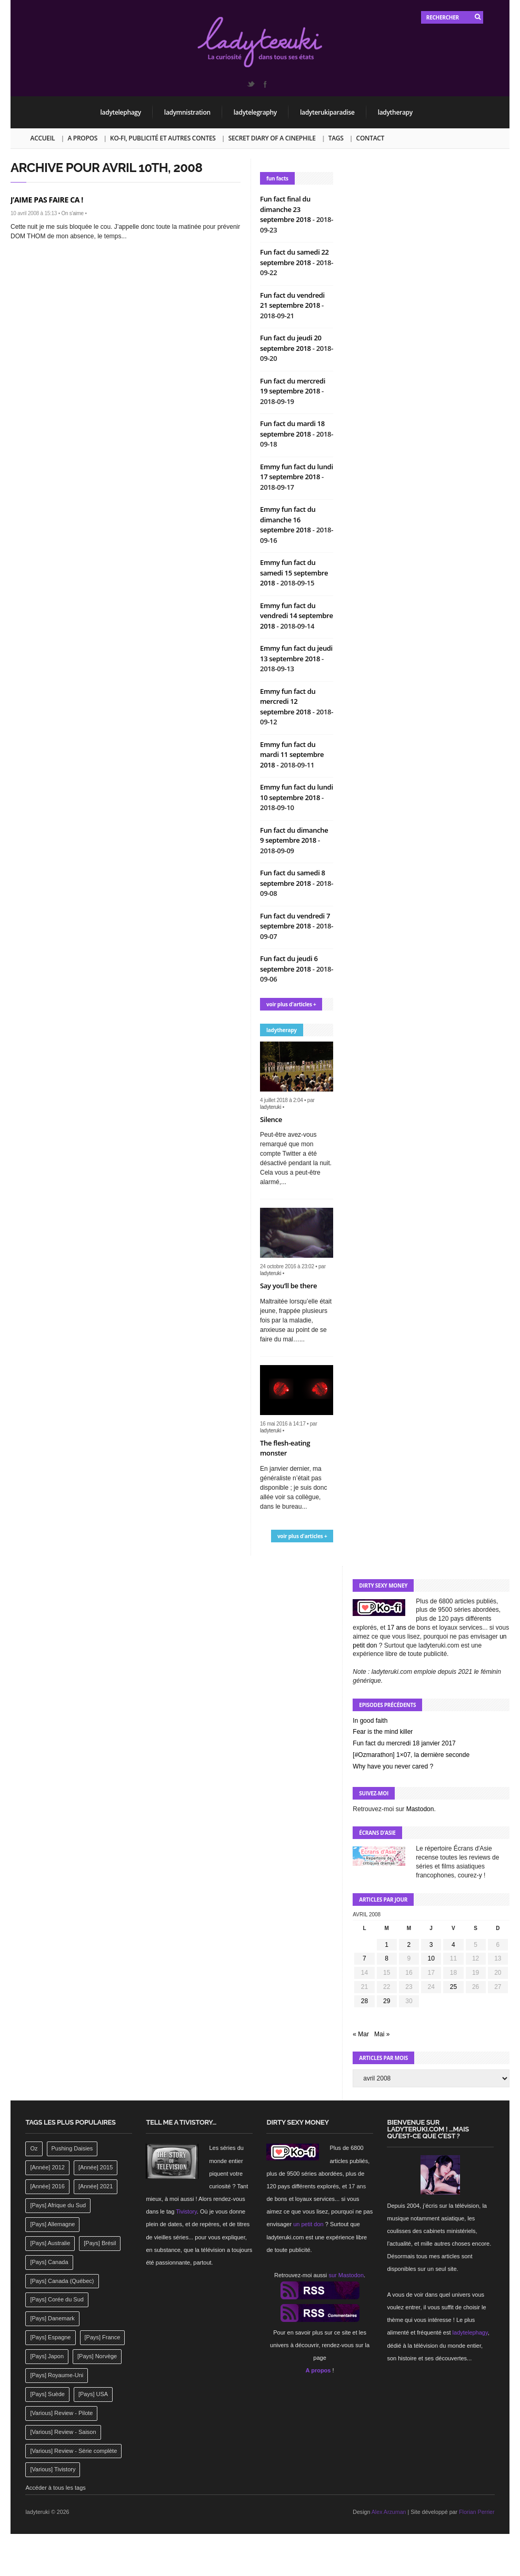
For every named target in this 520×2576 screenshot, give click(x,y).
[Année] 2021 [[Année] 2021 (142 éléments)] (95, 2186)
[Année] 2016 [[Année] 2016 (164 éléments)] (47, 2186)
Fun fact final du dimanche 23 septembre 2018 (286, 209)
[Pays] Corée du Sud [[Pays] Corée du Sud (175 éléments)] (57, 2299)
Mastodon (420, 1809)
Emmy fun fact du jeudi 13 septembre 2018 (296, 653)
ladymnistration (187, 112)
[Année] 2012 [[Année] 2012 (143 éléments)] (47, 2167)
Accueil (43, 138)
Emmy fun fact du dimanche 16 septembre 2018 (287, 519)
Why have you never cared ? (393, 1766)
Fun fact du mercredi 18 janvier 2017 (404, 1743)
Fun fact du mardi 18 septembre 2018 (292, 429)
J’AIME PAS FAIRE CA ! (47, 200)
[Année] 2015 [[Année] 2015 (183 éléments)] (95, 2167)
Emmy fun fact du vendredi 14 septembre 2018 (296, 616)
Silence (271, 1119)
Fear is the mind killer (383, 1731)
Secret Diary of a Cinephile (272, 138)
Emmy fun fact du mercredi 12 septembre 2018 (287, 701)
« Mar (361, 2034)
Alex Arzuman (389, 2512)
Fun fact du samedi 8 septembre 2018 (292, 878)
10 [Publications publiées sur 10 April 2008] (430, 1958)
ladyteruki (270, 1107)
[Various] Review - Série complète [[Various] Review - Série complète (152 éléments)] (73, 2451)
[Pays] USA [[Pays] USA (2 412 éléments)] (93, 2394)
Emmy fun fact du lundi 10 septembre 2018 (296, 792)
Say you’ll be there (288, 1285)
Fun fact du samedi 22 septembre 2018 (294, 257)
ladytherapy (395, 112)
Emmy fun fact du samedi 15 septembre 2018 (294, 573)
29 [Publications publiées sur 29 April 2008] (386, 2001)
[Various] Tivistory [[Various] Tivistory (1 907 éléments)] (52, 2469)
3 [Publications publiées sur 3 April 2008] (431, 1944)
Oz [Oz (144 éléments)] (33, 2148)
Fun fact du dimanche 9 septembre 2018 (294, 835)
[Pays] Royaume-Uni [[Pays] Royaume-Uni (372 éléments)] (56, 2375)
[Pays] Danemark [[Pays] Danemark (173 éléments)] (52, 2318)
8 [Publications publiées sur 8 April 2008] (386, 1958)
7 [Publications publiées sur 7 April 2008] (364, 1958)
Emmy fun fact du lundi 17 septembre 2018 (296, 472)
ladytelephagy (121, 112)
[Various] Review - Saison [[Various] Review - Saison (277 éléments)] (63, 2432)
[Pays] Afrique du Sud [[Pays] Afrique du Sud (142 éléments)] (58, 2205)
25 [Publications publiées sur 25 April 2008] (453, 1987)
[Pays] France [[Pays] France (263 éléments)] (103, 2337)
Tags (336, 138)
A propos (82, 138)
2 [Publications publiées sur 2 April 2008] (409, 1944)
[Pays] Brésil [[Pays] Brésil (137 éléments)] (100, 2243)
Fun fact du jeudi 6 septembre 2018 (289, 964)
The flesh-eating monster (285, 1448)
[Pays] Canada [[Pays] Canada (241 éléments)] (49, 2262)
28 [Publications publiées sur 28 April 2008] (364, 2001)
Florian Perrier (477, 2512)
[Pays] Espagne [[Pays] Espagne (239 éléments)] (50, 2337)
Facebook (264, 84)
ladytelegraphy (255, 112)
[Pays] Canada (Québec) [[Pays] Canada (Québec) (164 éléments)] (62, 2281)
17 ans (396, 1627)
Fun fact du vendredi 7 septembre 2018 (295, 921)
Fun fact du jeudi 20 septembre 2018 (291, 343)
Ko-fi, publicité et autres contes (163, 138)
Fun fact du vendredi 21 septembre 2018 (292, 300)
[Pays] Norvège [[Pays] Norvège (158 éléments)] (97, 2356)
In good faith (370, 1720)
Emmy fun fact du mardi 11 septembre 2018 (292, 755)
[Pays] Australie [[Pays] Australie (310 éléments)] (50, 2243)
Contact (370, 138)
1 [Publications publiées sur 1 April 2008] (386, 1944)
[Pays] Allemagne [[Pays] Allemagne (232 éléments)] (52, 2224)
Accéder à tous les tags (55, 2487)
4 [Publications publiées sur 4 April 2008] (453, 1944)
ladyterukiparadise (327, 112)
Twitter (250, 84)
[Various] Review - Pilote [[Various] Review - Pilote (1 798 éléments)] (61, 2413)
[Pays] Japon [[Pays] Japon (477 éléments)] (47, 2356)
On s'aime (72, 213)
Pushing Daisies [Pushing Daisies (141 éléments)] (72, 2148)
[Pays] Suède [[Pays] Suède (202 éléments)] (47, 2394)
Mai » (381, 2034)
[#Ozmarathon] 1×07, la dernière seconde (411, 1755)
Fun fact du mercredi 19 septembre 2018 (292, 386)
